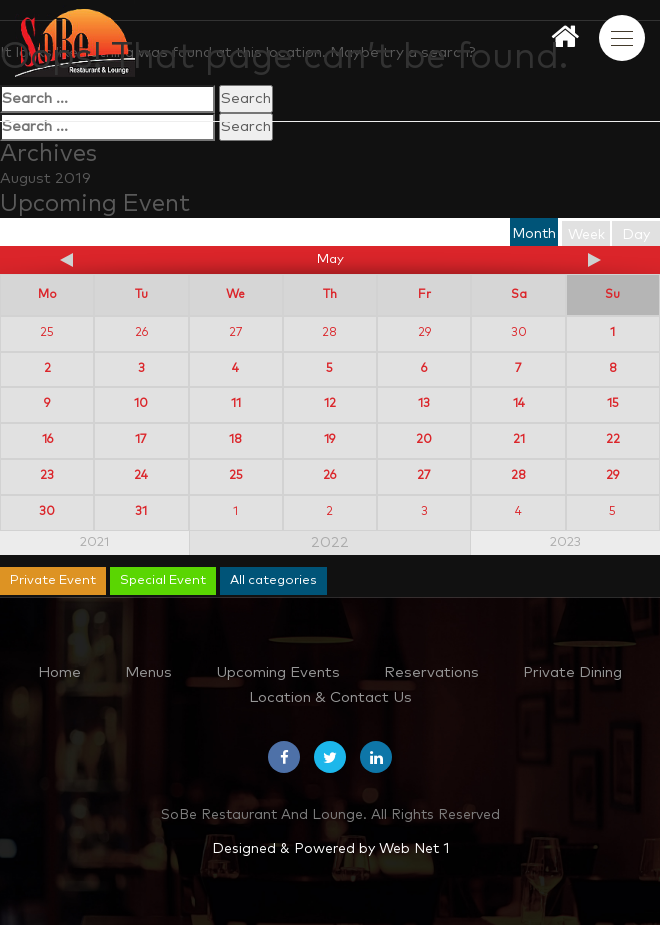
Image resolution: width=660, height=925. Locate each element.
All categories (273, 580)
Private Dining (572, 672)
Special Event (163, 580)
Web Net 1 (414, 849)
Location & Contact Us (330, 697)
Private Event (53, 580)
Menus (148, 672)
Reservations (431, 672)
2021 (94, 542)
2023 (565, 542)
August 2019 (45, 178)
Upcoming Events (278, 672)
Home (59, 672)
